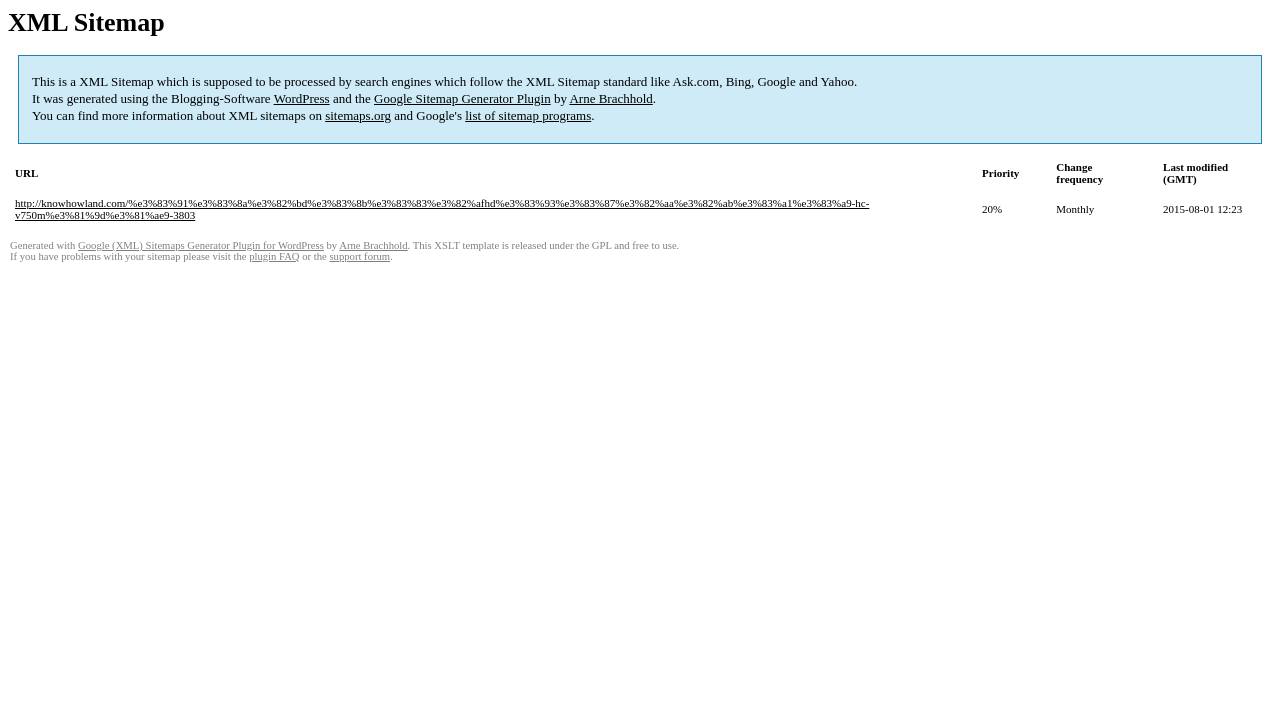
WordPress (302, 98)
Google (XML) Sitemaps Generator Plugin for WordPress (201, 245)
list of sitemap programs (528, 115)
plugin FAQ (274, 256)
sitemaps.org (358, 115)
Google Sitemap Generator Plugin (462, 98)
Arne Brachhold (610, 98)
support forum (359, 256)
